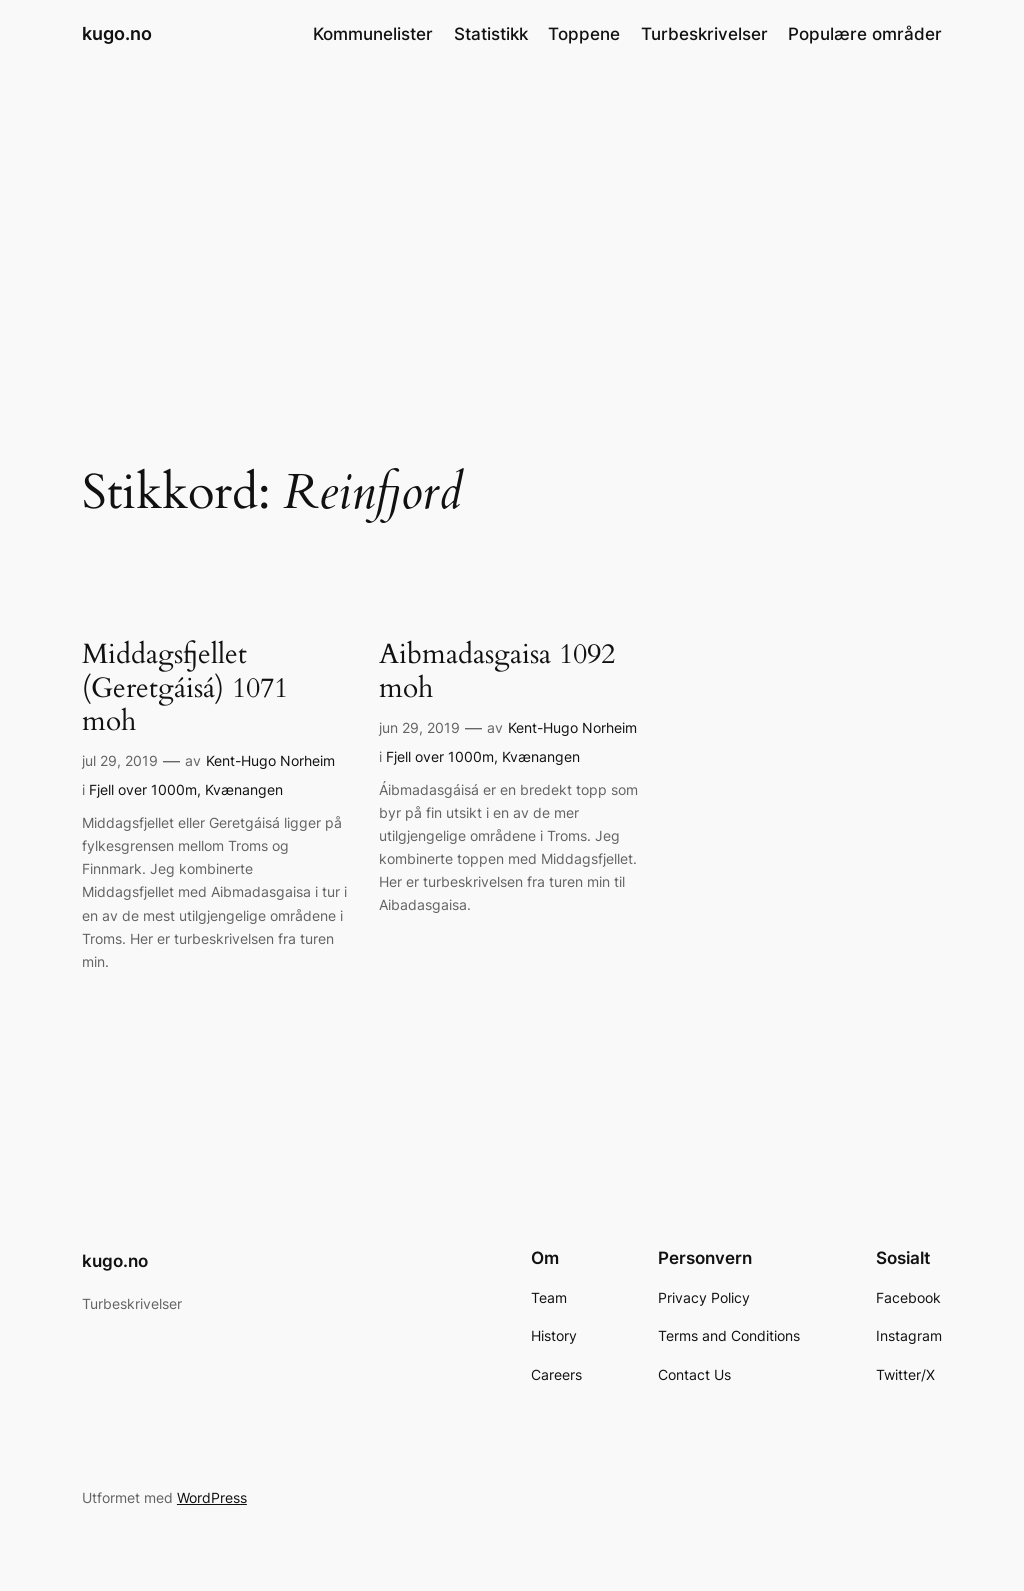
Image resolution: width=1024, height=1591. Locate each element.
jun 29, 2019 (419, 727)
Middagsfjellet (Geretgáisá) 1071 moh (185, 687)
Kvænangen (244, 789)
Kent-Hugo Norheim (270, 760)
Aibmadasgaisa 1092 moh (497, 671)
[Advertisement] (512, 227)
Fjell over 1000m (143, 789)
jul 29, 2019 (120, 760)
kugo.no (117, 33)
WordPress (212, 1497)
